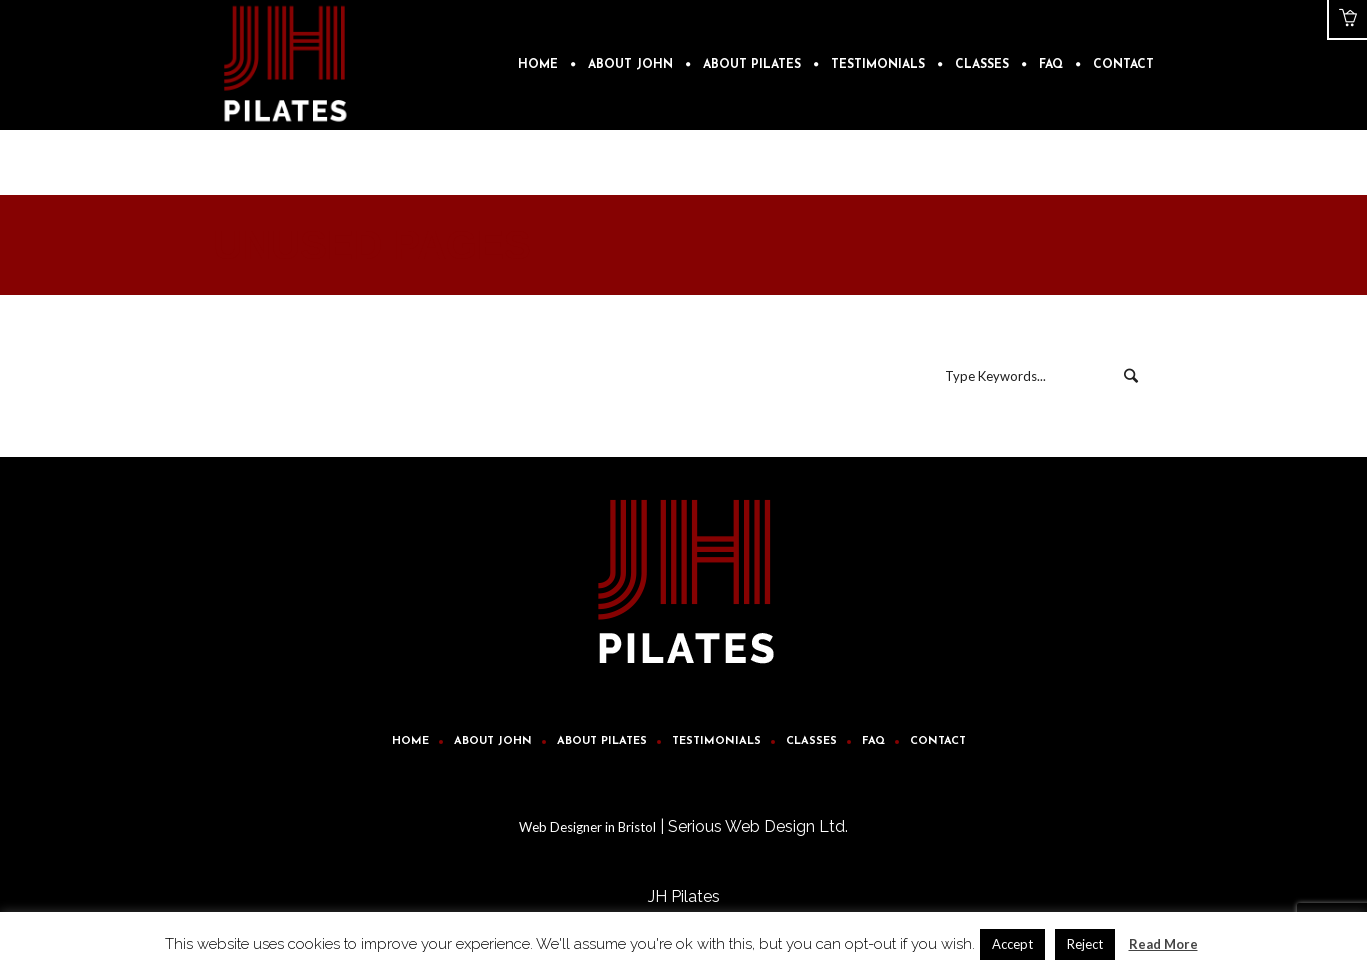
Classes (811, 741)
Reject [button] (1085, 944)
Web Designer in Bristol (587, 827)
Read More (1163, 944)
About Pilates (602, 741)
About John (493, 741)
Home (410, 741)
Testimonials (716, 741)
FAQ (873, 741)
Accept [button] (1012, 944)
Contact (938, 741)
